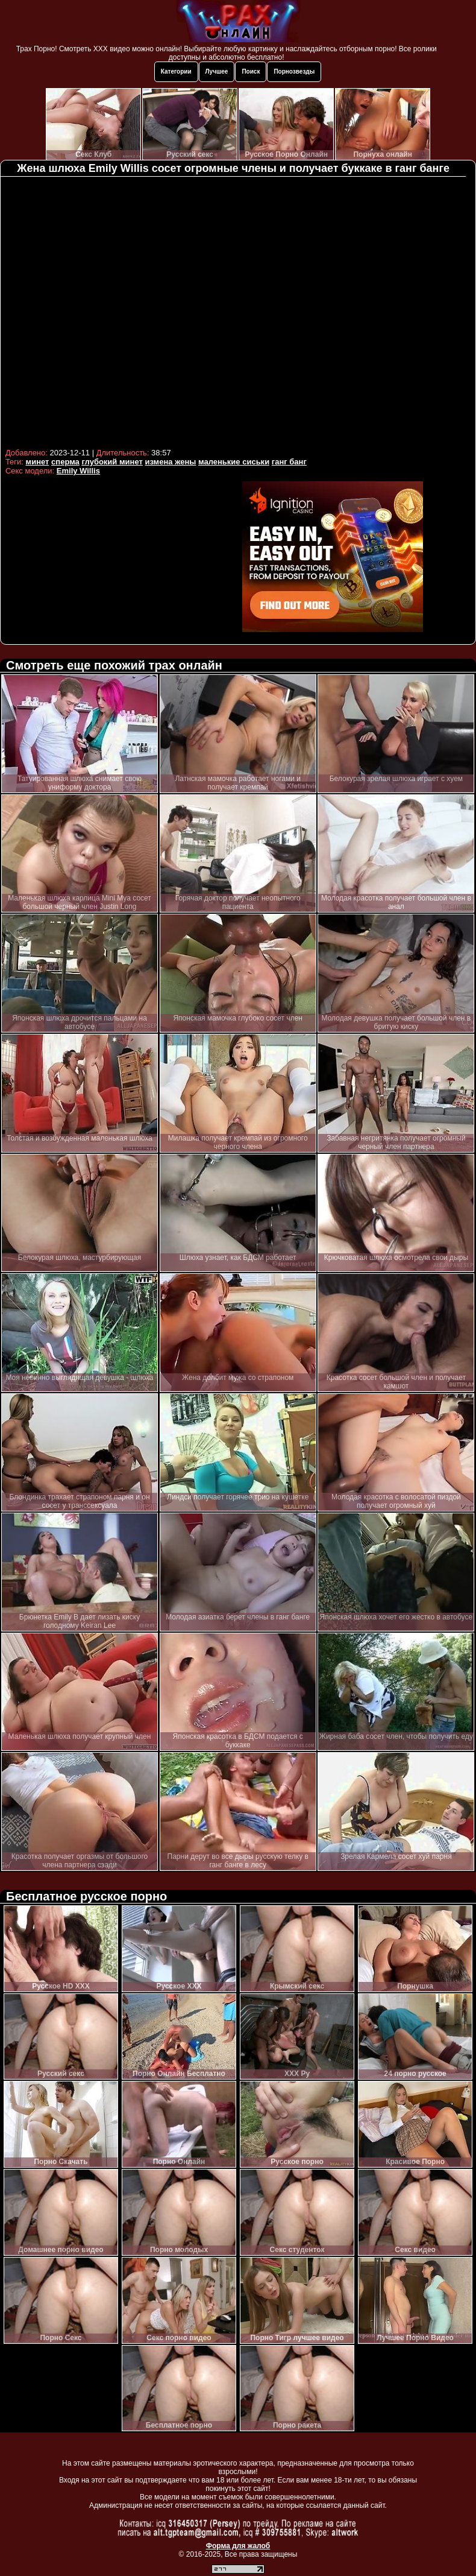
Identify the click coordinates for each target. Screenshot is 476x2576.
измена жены (170, 461)
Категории (176, 71)
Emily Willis (78, 470)
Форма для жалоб (238, 2546)
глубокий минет (111, 461)
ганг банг (289, 461)
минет (37, 461)
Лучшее (216, 71)
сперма (65, 461)
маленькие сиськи (233, 461)
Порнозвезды (294, 71)
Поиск (251, 71)
